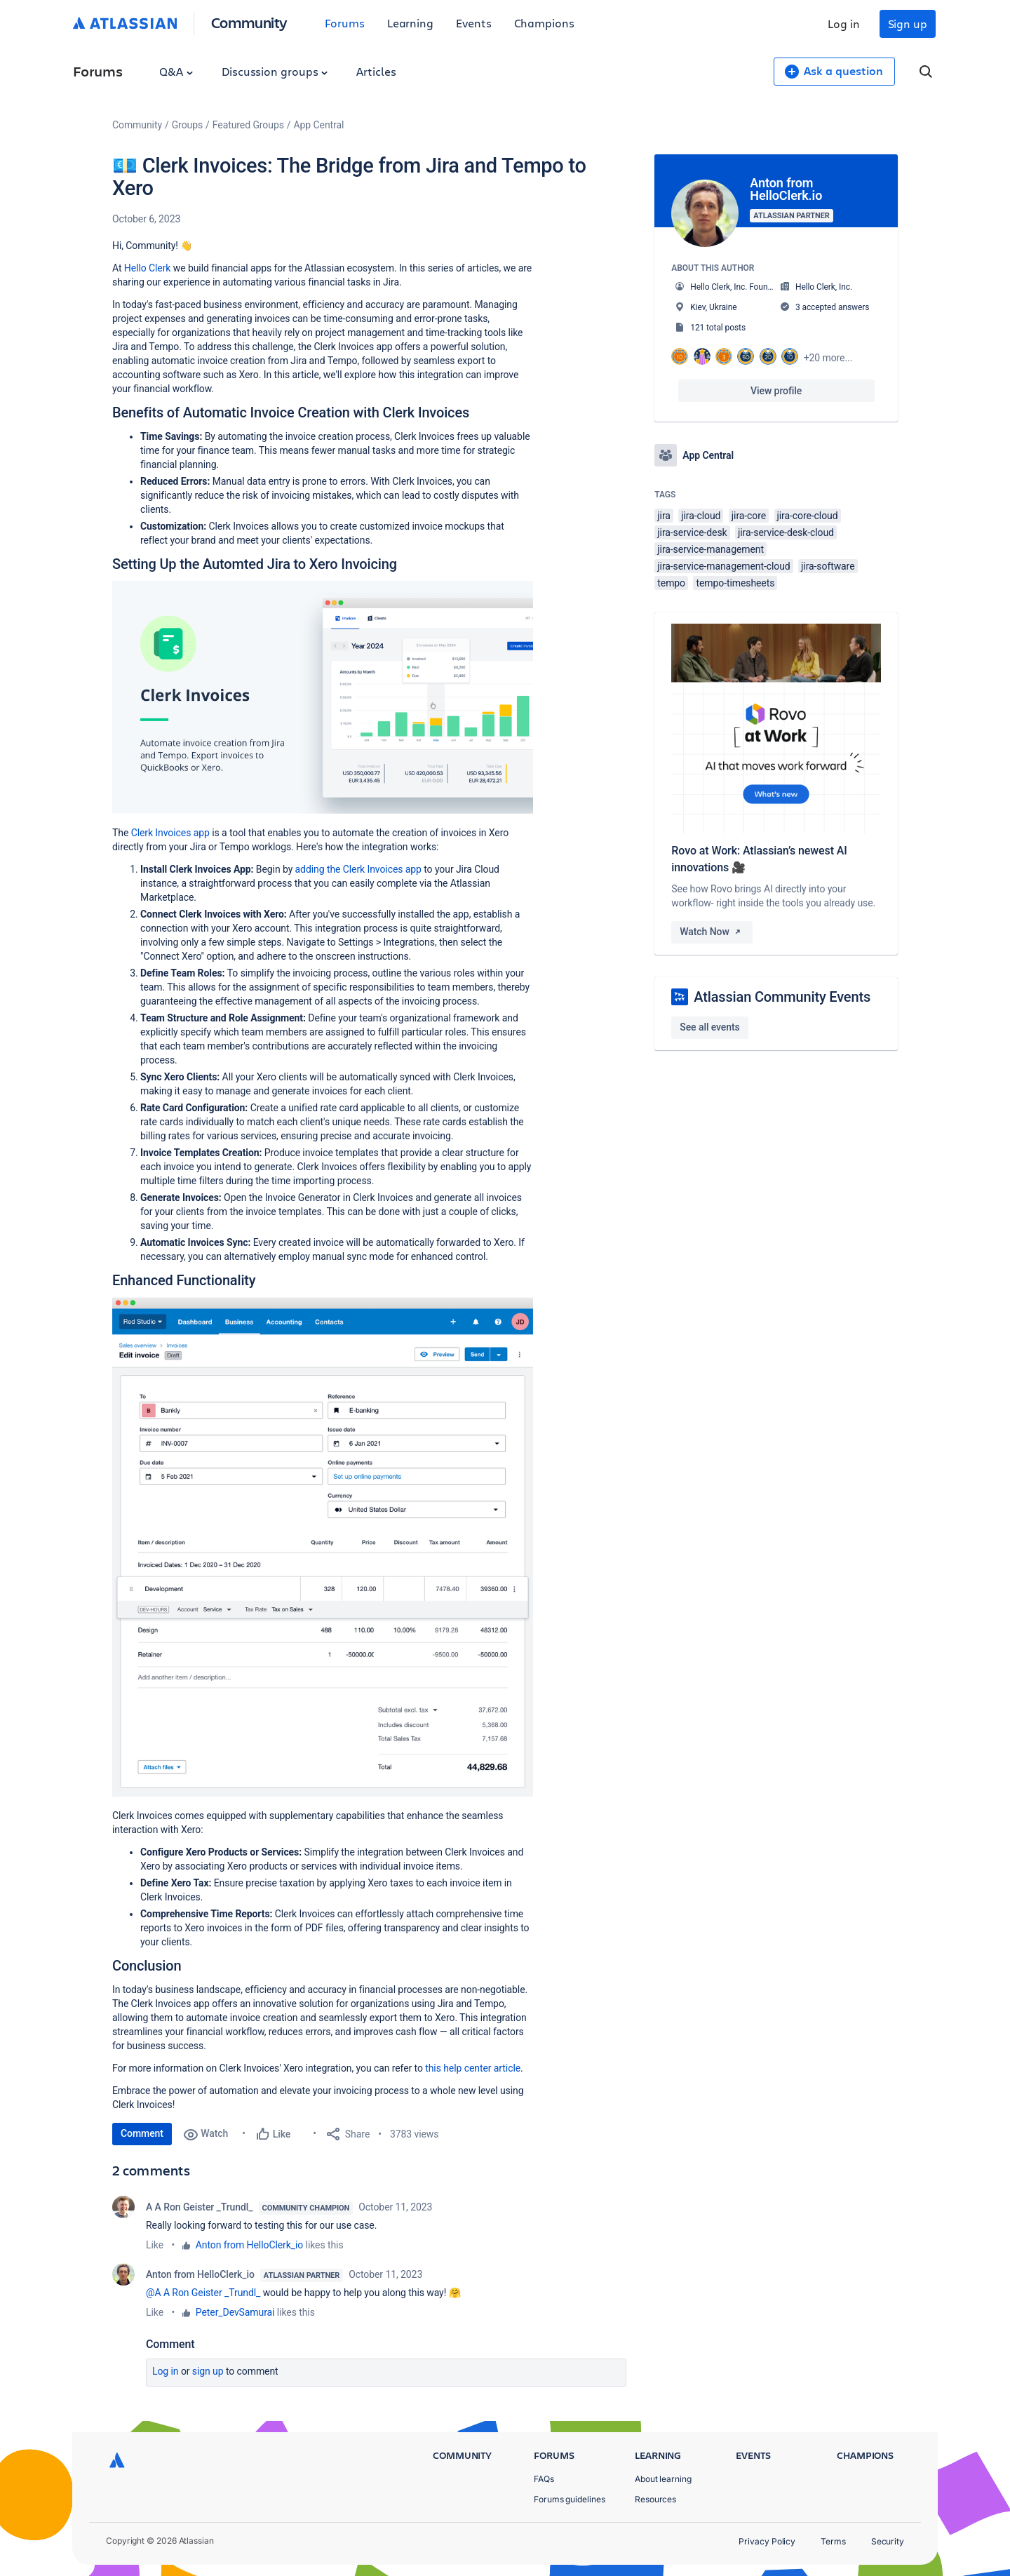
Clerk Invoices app (170, 832)
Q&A (176, 71)
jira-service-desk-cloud (786, 532)
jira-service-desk (692, 532)
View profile (776, 390)
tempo (671, 583)
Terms (833, 2541)
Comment (142, 2133)
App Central (319, 124)
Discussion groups (275, 71)
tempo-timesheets (735, 583)
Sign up (907, 23)
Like (154, 2244)
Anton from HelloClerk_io (249, 2244)
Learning (410, 22)
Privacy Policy (767, 2541)
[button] (322, 697)
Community (249, 22)
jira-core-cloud (807, 515)
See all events (709, 1027)
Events (474, 22)
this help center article (472, 2068)
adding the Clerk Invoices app (358, 869)
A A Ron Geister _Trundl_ (199, 2207)
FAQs (544, 2479)
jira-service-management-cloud (723, 566)
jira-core (749, 515)
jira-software (827, 566)
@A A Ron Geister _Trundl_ (203, 2292)
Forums (345, 22)
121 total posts (718, 328)
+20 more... (828, 357)
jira (664, 515)
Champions (544, 22)
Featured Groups (248, 124)
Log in (844, 23)
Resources (655, 2499)
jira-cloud (700, 515)
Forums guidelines (569, 2499)
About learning (663, 2479)
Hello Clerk (147, 268)
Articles (376, 71)
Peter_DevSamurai (235, 2312)
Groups (187, 124)
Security (887, 2541)
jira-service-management (710, 549)
